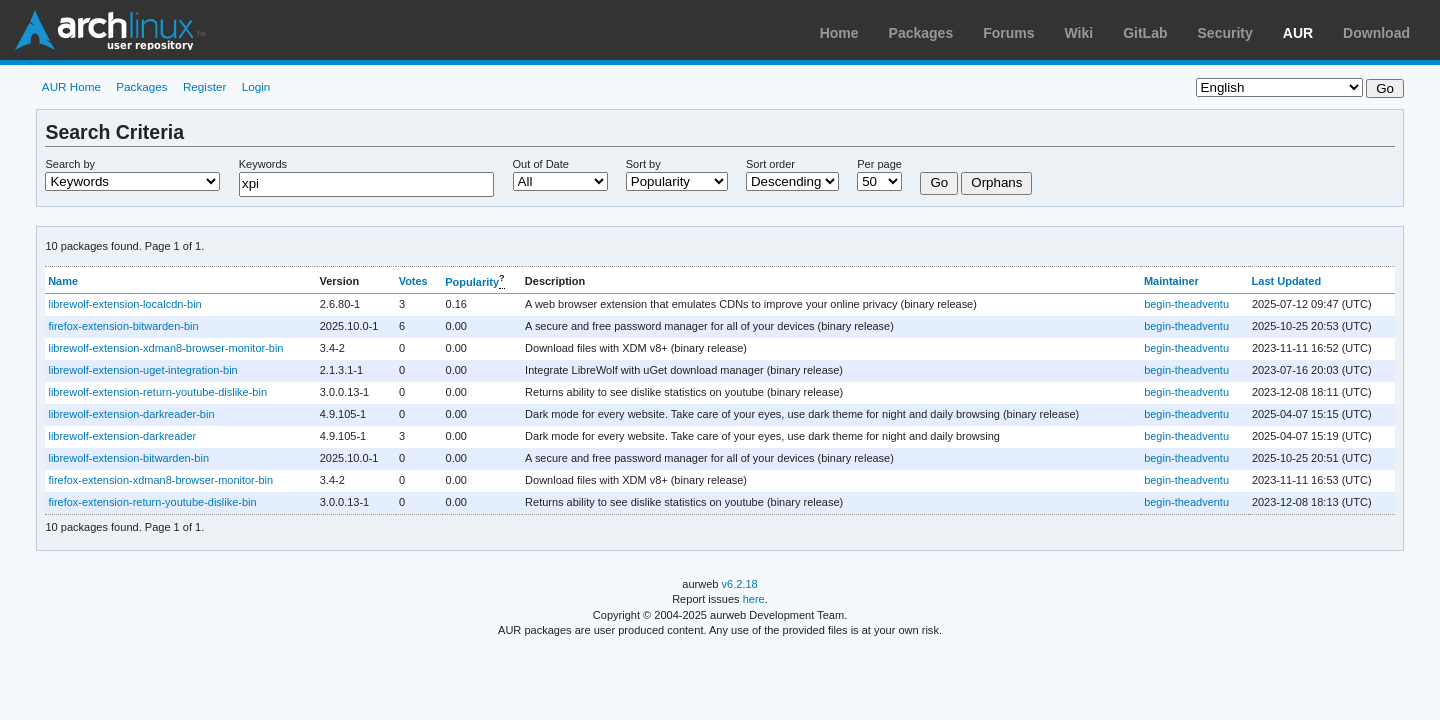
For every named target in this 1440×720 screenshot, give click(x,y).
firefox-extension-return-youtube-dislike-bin (152, 502)
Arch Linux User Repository (110, 30)
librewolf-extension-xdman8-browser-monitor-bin (165, 348)
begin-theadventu (1186, 304)
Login (256, 86)
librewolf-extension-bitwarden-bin (128, 458)
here (754, 599)
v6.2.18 (740, 584)
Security (1225, 33)
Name (63, 281)
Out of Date (541, 164)
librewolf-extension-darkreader (122, 436)
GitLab (1145, 33)
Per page (879, 164)
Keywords (263, 164)
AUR (1298, 33)
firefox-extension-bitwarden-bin (123, 326)
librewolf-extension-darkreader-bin (131, 414)
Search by (70, 164)
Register (205, 86)
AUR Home (71, 86)
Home (839, 33)
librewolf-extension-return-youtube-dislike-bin (157, 392)
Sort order (770, 164)
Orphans (996, 182)
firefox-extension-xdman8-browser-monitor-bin (160, 480)
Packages (921, 33)
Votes (413, 281)
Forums (1008, 33)
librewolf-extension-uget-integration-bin (142, 370)
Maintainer (1171, 281)
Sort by (643, 164)
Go (939, 182)
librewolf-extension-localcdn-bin (124, 304)
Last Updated (1287, 281)
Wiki (1079, 33)
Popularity (472, 282)
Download (1376, 33)
